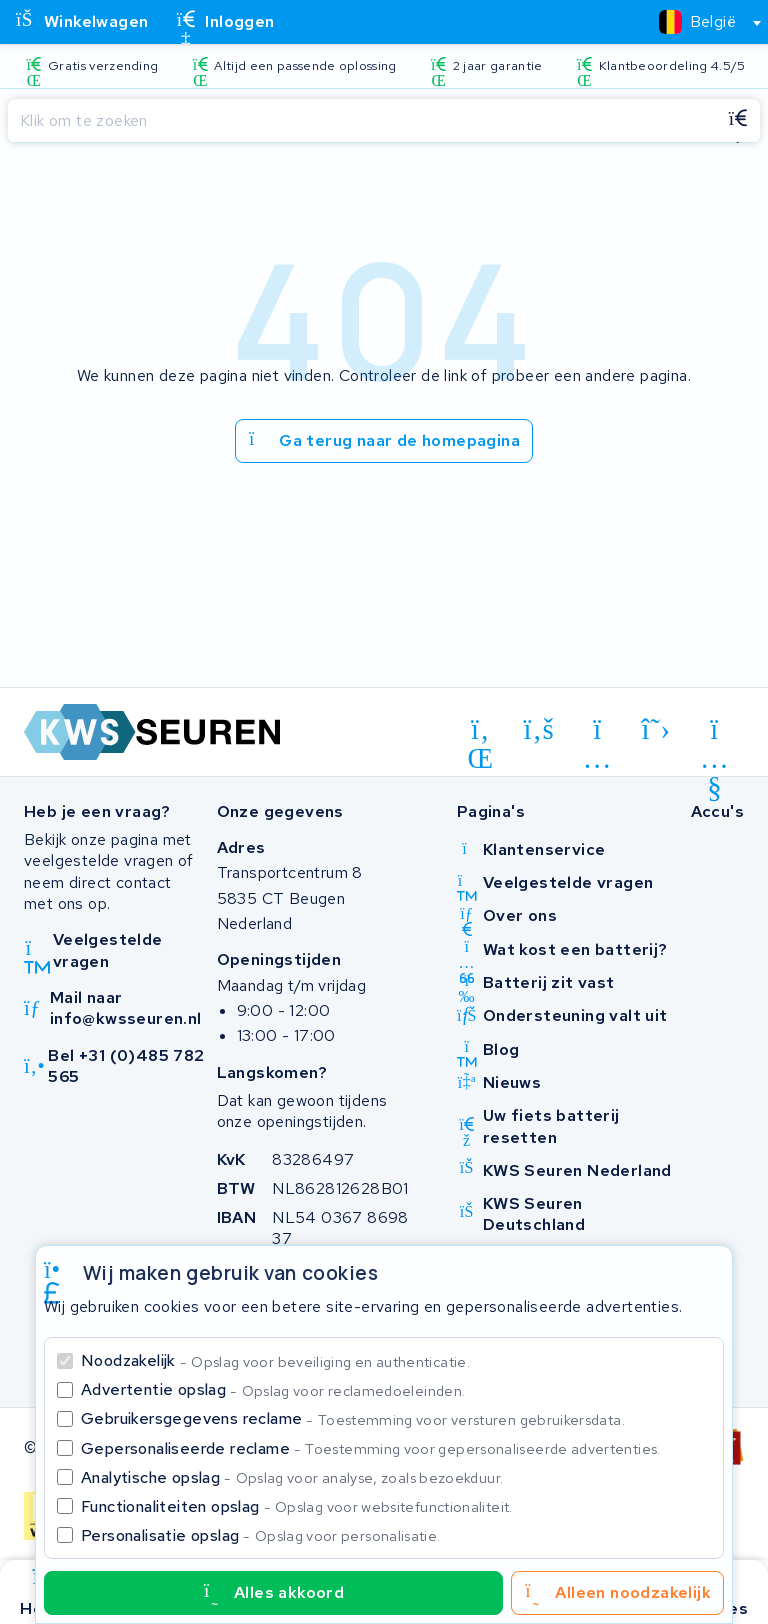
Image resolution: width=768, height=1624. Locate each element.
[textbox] (697, 21)
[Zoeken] (362, 121)
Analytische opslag (292, 1477)
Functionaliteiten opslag (297, 1506)
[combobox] (701, 22)
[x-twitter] (656, 730)
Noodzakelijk (275, 1360)
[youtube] (714, 733)
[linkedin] (480, 733)
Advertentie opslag (273, 1389)
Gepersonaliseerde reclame (371, 1448)
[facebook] (539, 730)
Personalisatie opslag (261, 1535)
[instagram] (597, 733)
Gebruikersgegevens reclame (353, 1418)
